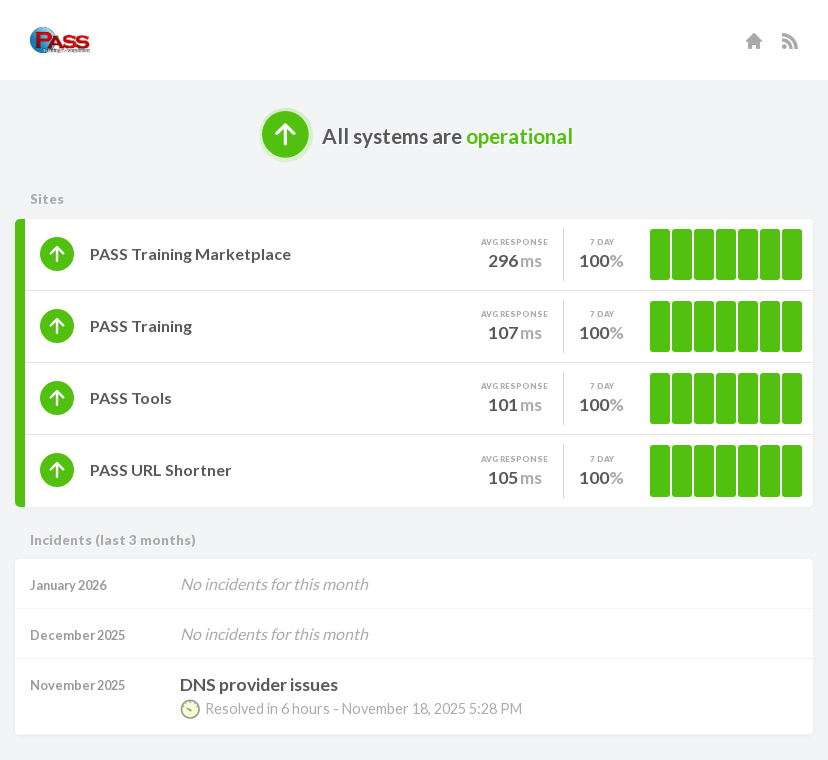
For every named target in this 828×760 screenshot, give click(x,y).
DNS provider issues (259, 684)
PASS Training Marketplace (190, 253)
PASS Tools (131, 397)
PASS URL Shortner (161, 469)
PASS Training (141, 325)
